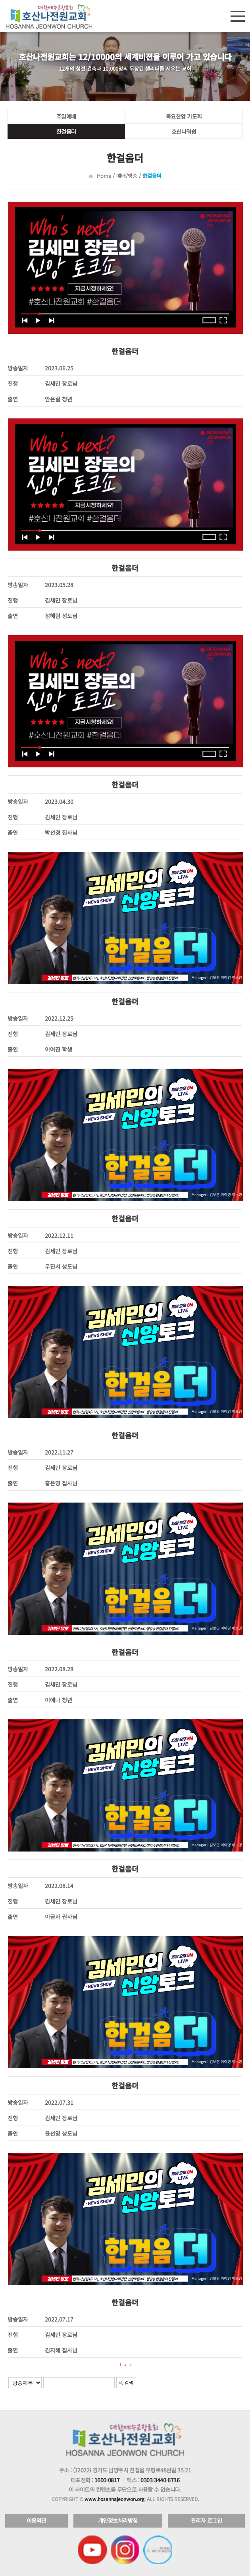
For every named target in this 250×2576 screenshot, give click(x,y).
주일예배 (66, 116)
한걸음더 (66, 131)
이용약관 (36, 2520)
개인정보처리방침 (118, 2520)
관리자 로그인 (206, 2520)
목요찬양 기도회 (184, 116)
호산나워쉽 (183, 131)
